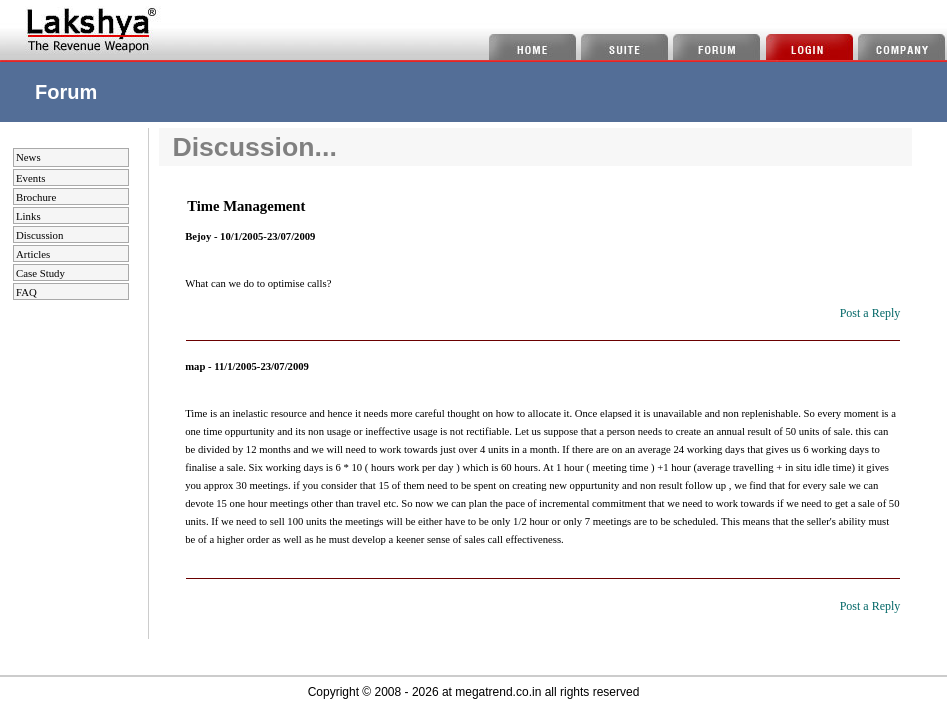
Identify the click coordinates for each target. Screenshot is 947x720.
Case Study (40, 273)
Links (28, 216)
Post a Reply (870, 313)
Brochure (36, 197)
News (28, 157)
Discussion (39, 235)
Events (30, 178)
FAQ (26, 292)
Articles (33, 254)
